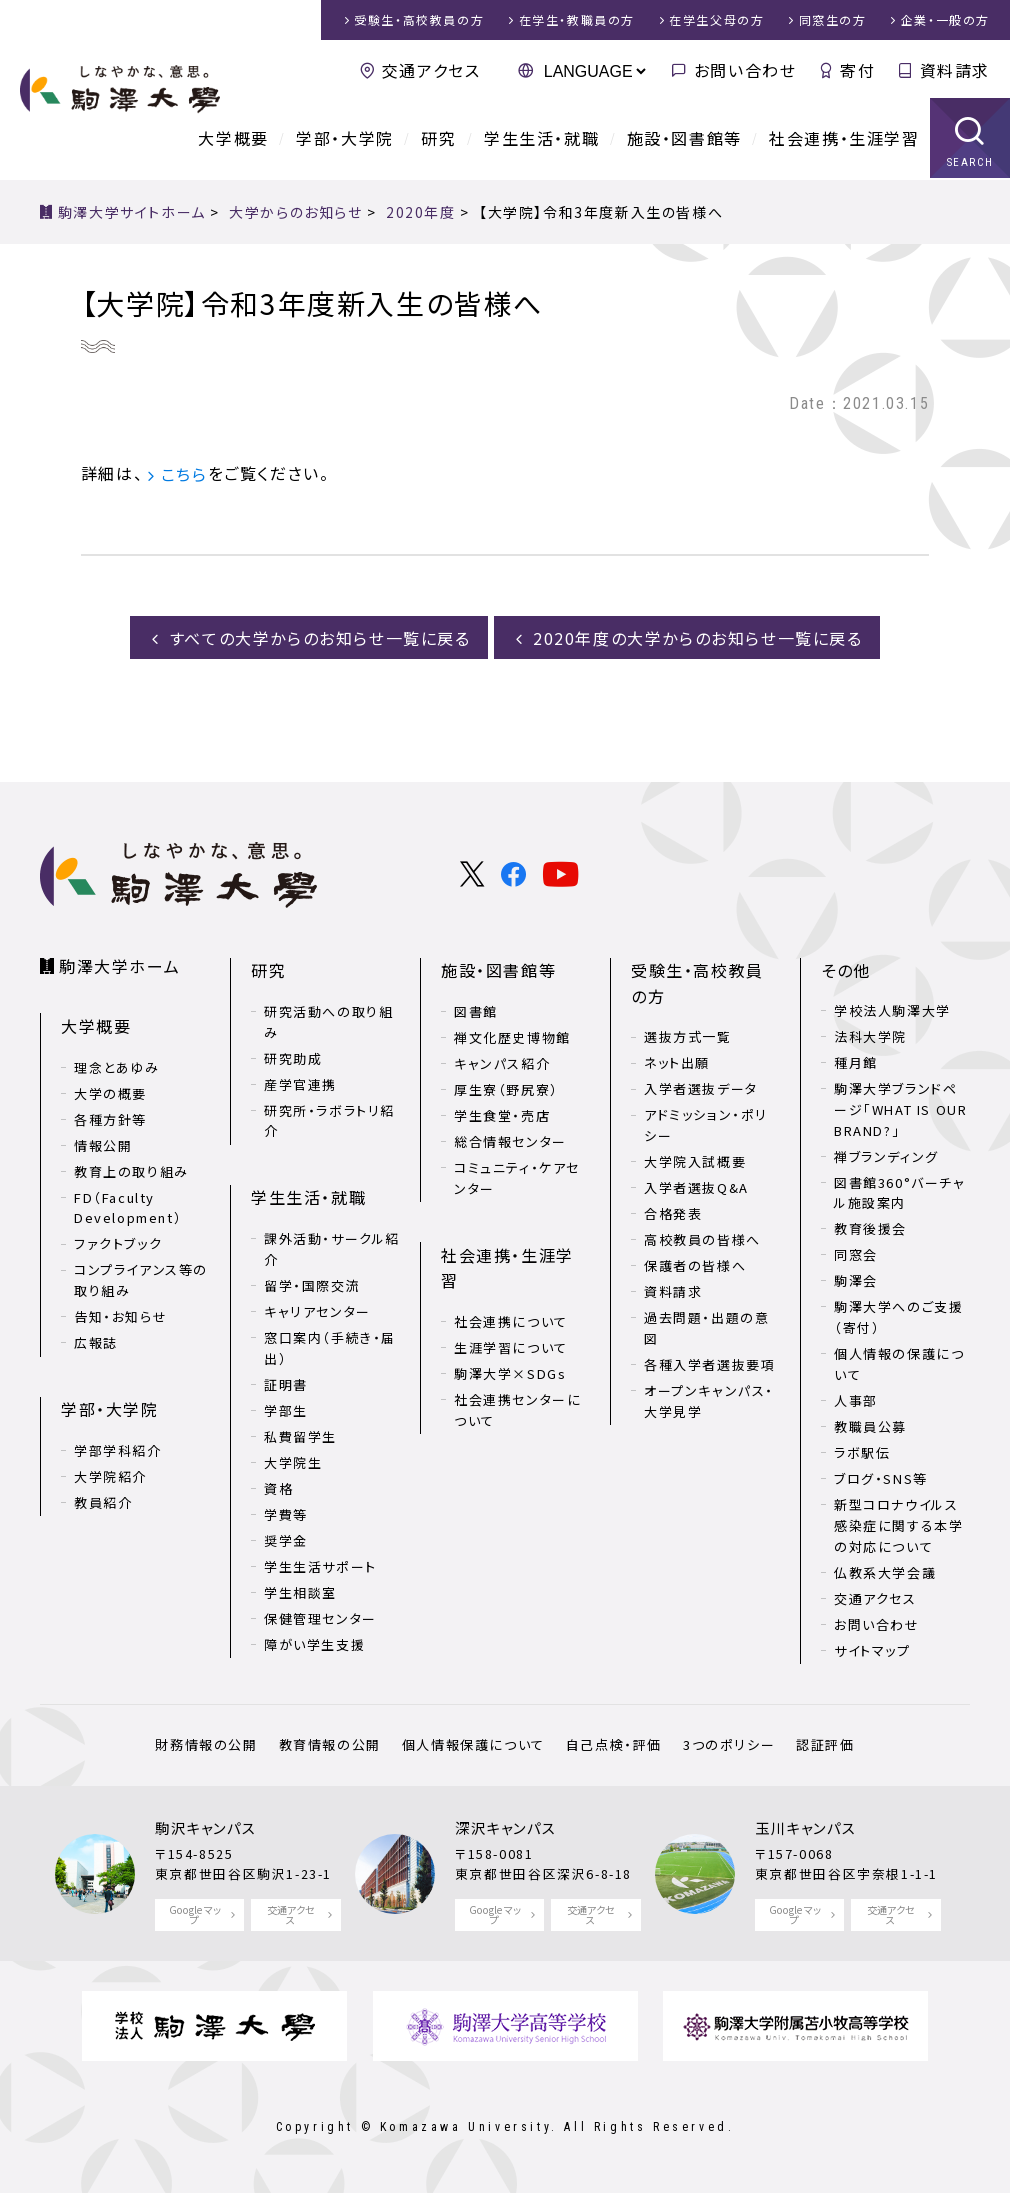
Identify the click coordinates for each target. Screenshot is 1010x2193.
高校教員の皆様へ (702, 1238)
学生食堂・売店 (502, 1114)
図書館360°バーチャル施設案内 (900, 1192)
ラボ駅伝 (862, 1452)
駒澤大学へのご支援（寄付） (898, 1317)
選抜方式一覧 (688, 1035)
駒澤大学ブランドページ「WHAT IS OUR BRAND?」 (900, 1109)
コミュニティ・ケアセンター (517, 1177)
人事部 (856, 1400)
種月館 (856, 1062)
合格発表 (673, 1212)
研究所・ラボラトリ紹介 (329, 1119)
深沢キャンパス (505, 1827)
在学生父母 (716, 19)
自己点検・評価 (613, 1744)
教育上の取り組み (131, 1170)
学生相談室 (300, 1589)
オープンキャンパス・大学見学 (709, 1400)
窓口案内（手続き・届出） (330, 1346)
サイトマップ (872, 1649)
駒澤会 (856, 1280)
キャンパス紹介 (502, 1062)
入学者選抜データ (701, 1087)
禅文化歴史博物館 (512, 1036)
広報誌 (96, 1341)
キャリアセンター (317, 1309)
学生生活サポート (320, 1563)
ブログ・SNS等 (881, 1478)
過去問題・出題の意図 (706, 1327)
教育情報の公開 (331, 1744)
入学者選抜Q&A (696, 1186)
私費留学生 (300, 1433)
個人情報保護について (473, 1744)
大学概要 (233, 140)
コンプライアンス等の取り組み (141, 1279)
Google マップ (195, 1914)
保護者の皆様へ (695, 1264)
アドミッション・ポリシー (706, 1124)
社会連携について (511, 1319)
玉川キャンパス (805, 1827)
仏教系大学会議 (885, 1571)
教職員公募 (870, 1426)
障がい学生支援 (314, 1641)
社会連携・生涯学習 (844, 140)
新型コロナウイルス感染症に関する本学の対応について (898, 1525)
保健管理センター (320, 1615)
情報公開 (103, 1144)
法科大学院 (870, 1036)
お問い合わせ (745, 70)
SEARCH (970, 164)
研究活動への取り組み (328, 1021)
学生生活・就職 (541, 140)
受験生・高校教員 (419, 19)
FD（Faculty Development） (128, 1207)
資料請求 (955, 70)
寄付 (857, 70)
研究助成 (293, 1056)
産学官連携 (300, 1082)
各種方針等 (110, 1118)
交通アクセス (431, 70)
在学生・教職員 (577, 19)
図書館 (476, 1010)
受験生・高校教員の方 (697, 982)
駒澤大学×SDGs (510, 1371)
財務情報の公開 (208, 1744)
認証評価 (823, 1744)
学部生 (286, 1407)
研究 (438, 140)
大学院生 (293, 1459)
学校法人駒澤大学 (892, 1010)
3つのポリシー (728, 1744)
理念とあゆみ (117, 1066)
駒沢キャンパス (205, 1827)
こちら (184, 474)
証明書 (286, 1381)
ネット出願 (677, 1061)
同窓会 (856, 1254)
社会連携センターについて (517, 1408)
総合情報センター (510, 1140)
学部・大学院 (345, 140)
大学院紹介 (110, 1474)
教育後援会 (870, 1228)
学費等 (286, 1511)
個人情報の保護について (899, 1364)
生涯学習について (511, 1345)
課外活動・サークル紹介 (332, 1247)
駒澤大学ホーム (119, 965)
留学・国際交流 (312, 1283)
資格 (278, 1485)
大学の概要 (110, 1092)
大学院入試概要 (695, 1160)
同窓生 (833, 19)
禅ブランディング (886, 1155)
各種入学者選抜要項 (709, 1363)
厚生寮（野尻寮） (506, 1088)
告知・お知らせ (120, 1315)
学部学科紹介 (118, 1448)
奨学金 (286, 1537)
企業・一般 (945, 19)
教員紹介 (103, 1500)
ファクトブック (118, 1242)
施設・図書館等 (684, 140)
